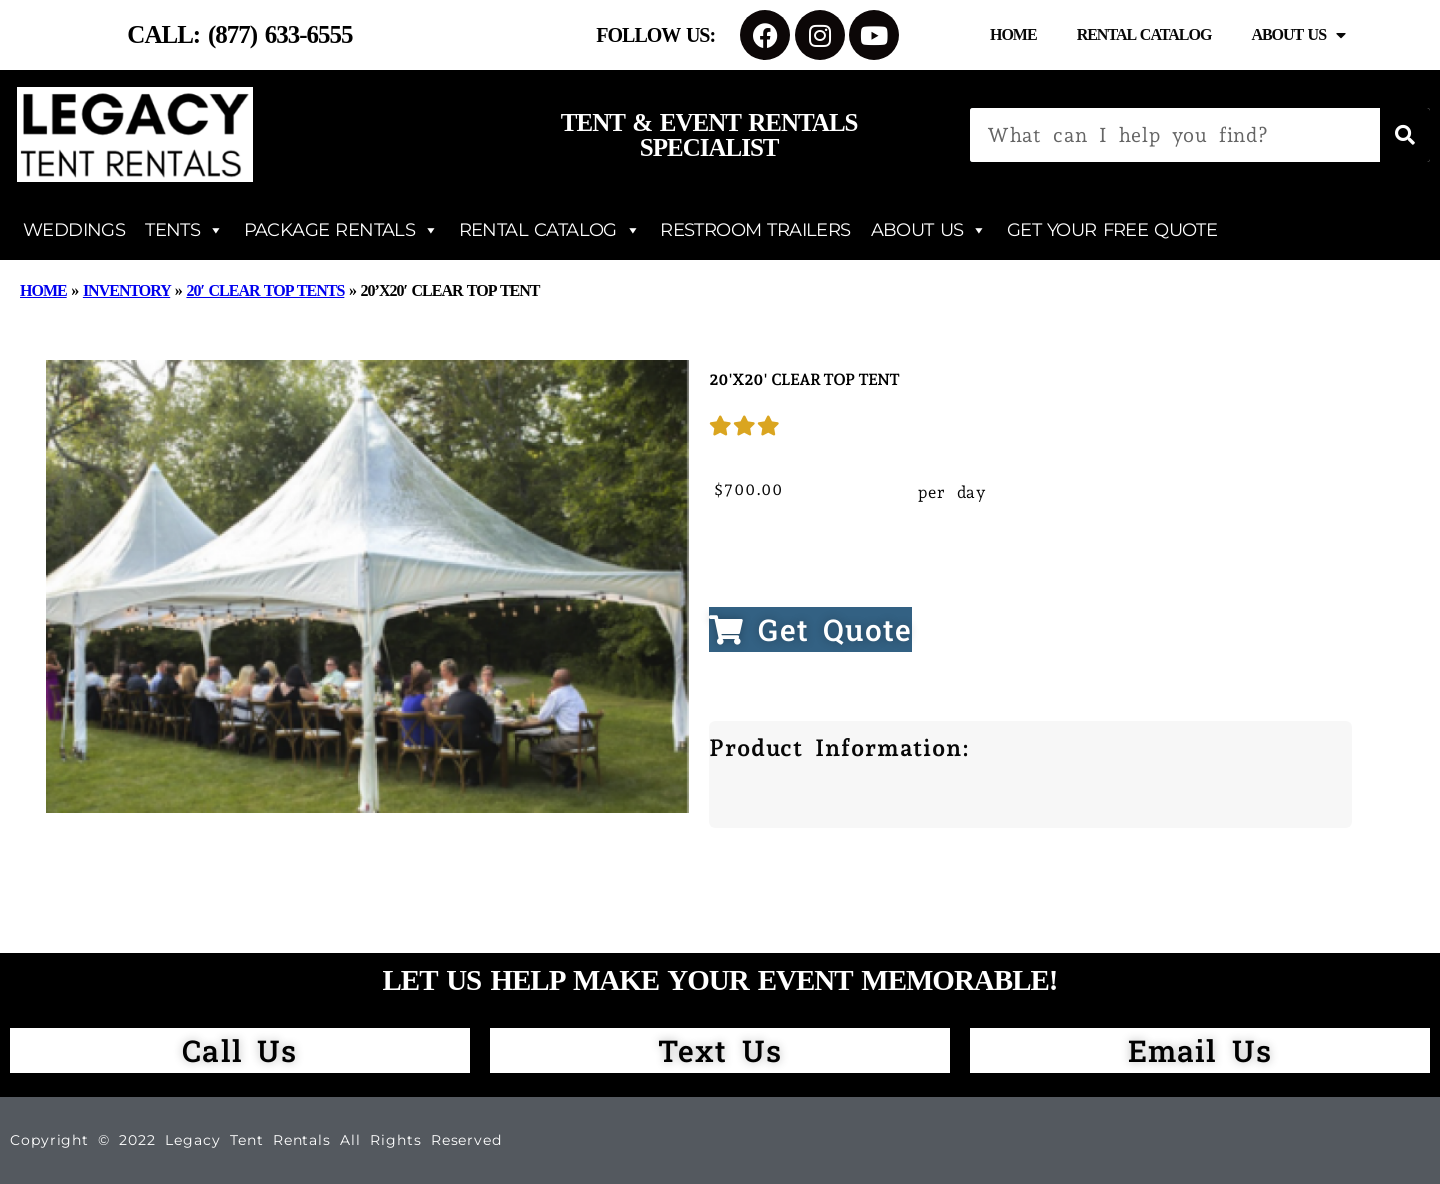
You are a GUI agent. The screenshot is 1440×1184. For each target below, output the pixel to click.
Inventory (126, 290)
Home (1013, 34)
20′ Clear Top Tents (265, 290)
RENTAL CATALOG (550, 230)
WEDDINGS (74, 230)
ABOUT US (929, 230)
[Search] (1405, 135)
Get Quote (810, 629)
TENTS (184, 230)
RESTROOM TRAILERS (755, 230)
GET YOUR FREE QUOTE (1112, 230)
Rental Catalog (1144, 34)
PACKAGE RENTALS (341, 230)
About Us (1298, 35)
